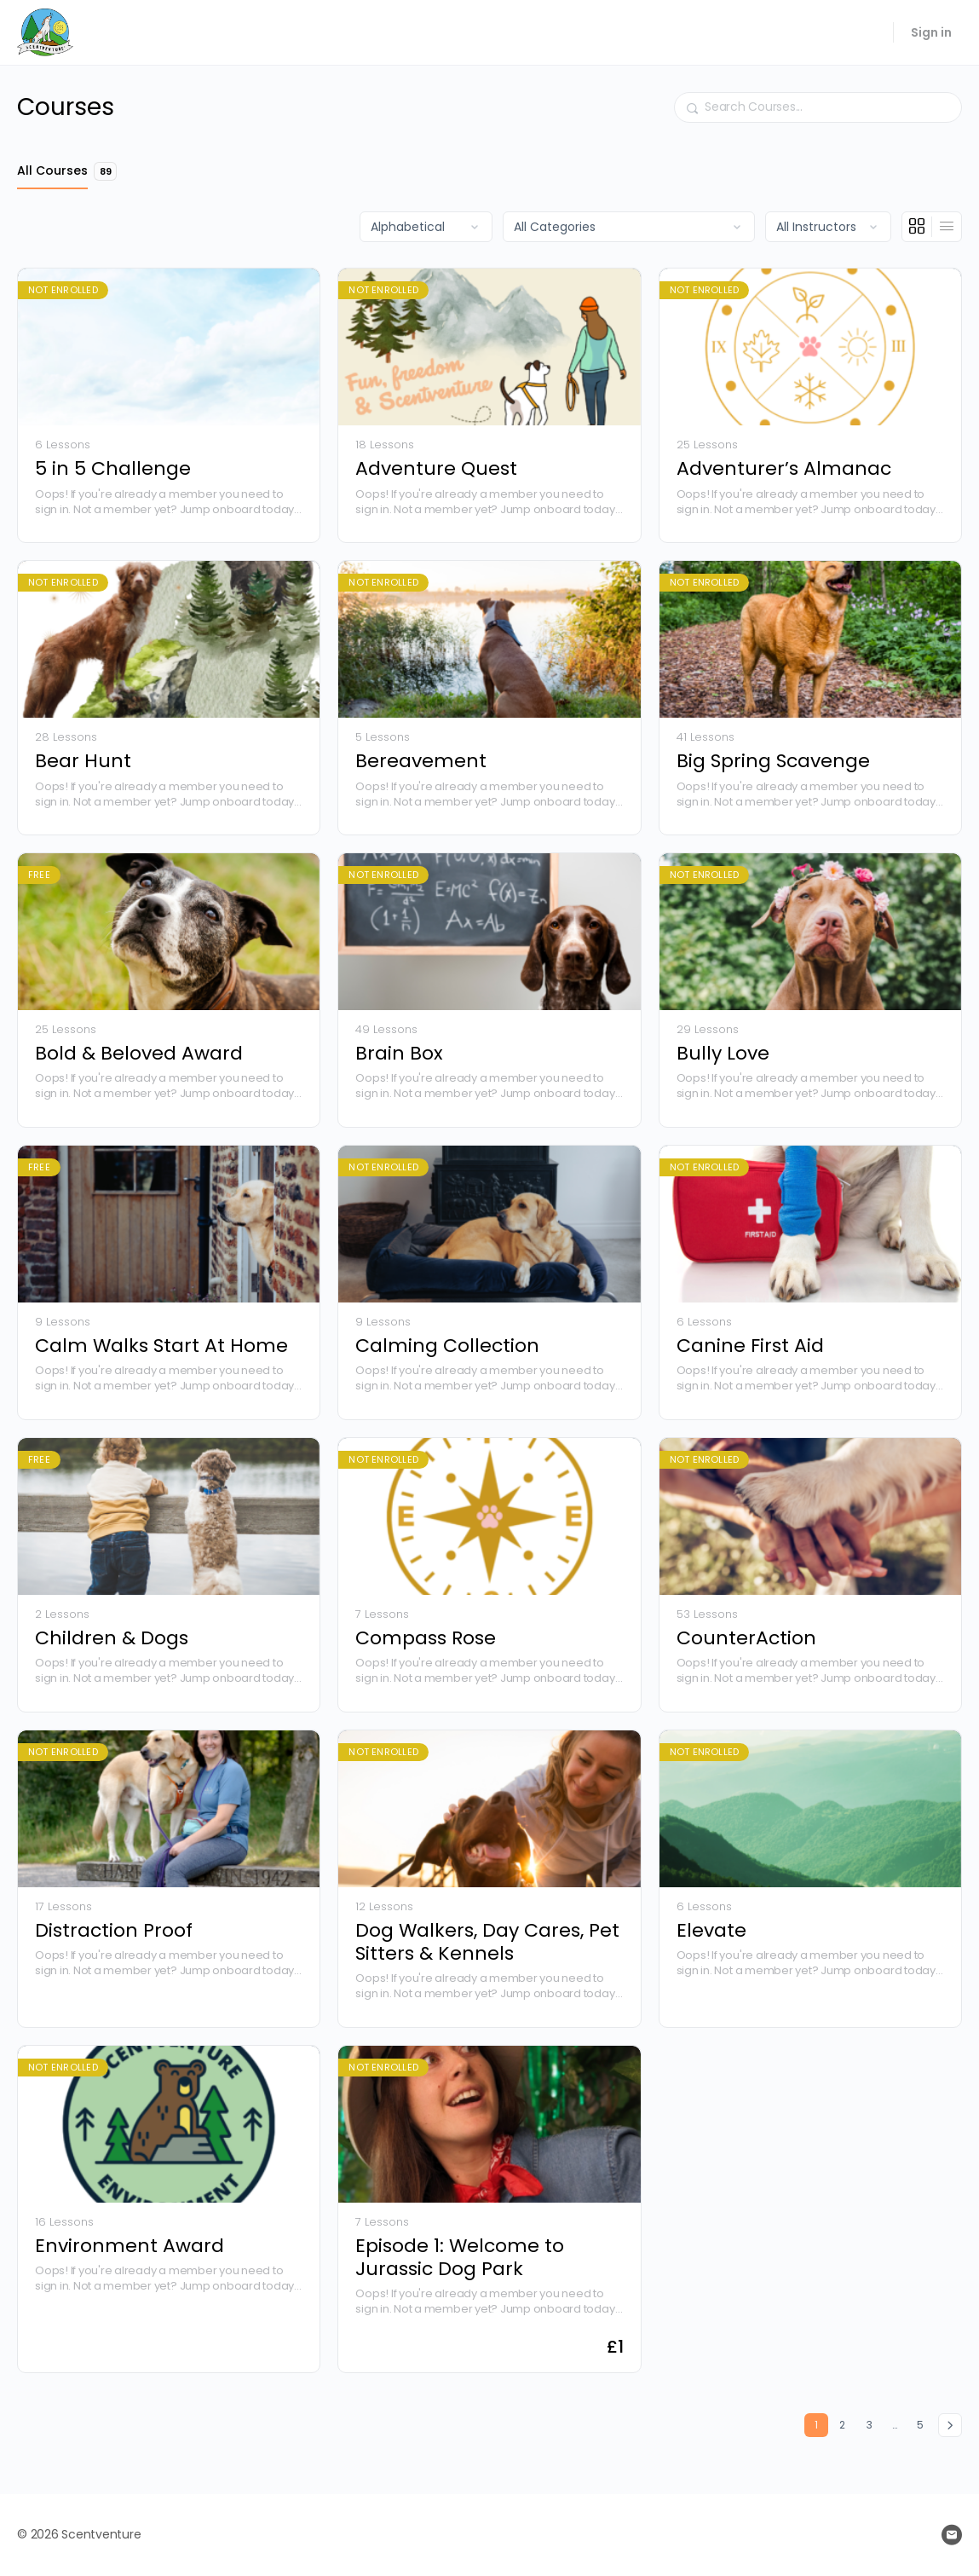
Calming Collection (447, 1345)
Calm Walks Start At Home (161, 1345)
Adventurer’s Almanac (784, 468)
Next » (950, 2425)
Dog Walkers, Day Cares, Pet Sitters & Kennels (487, 1942)
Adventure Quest (436, 468)
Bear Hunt (83, 760)
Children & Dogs (111, 1637)
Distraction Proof (114, 1930)
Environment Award (129, 2245)
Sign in (931, 32)
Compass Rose (425, 1637)
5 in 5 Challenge (113, 468)
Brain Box (399, 1053)
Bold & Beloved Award (139, 1053)
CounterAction (746, 1637)
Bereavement (421, 760)
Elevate (711, 1930)
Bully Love (723, 1053)
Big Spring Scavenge (773, 760)
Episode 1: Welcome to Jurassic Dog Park (459, 2257)
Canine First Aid (750, 1345)
